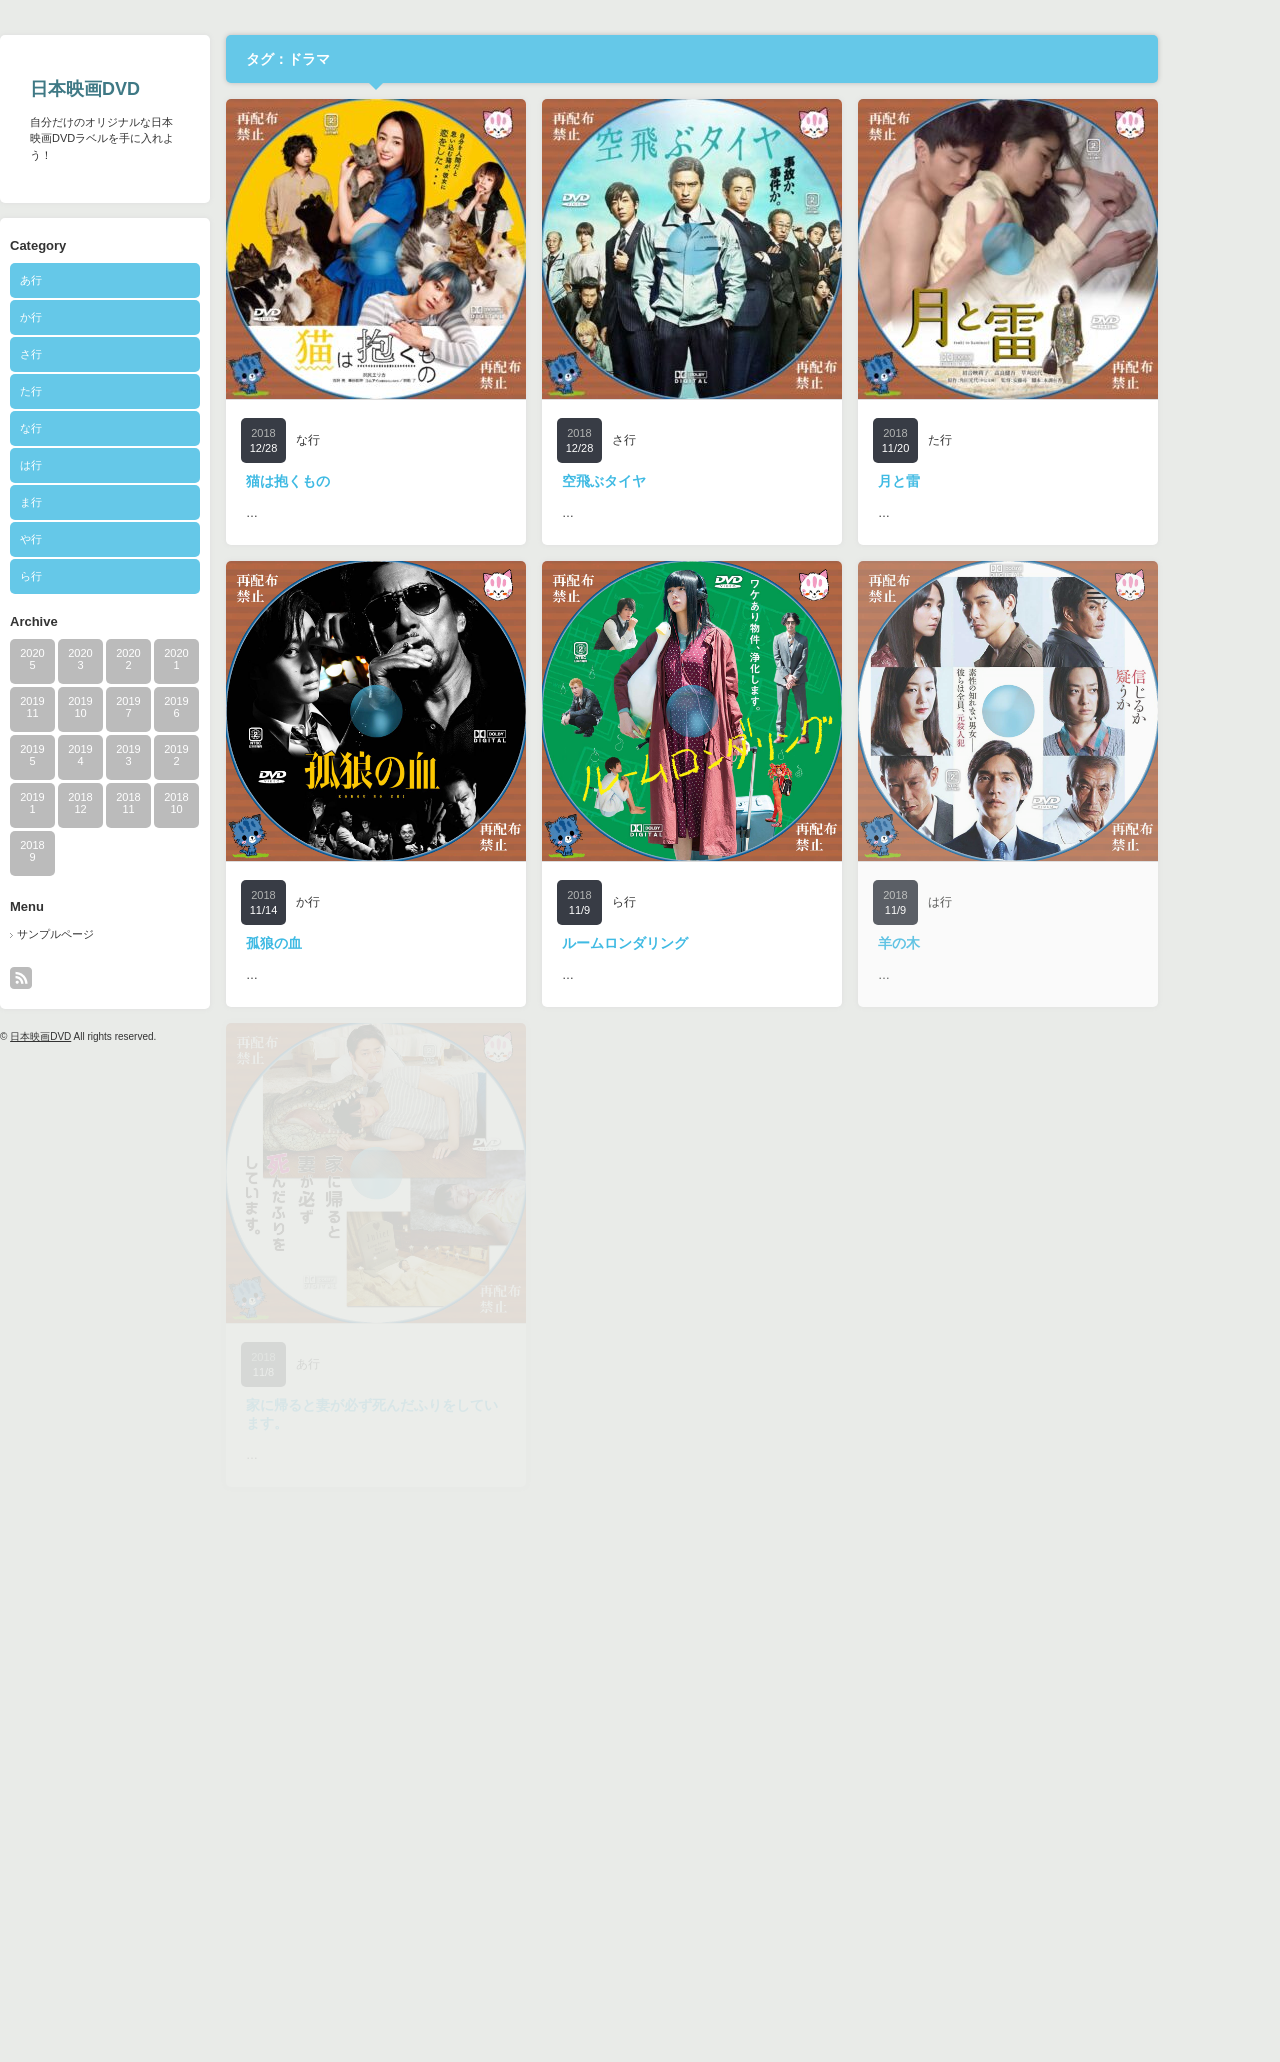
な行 (88, 428)
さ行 (88, 354)
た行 (88, 391)
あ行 (88, 280)
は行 (88, 465)
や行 (88, 539)
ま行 (88, 502)
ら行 (88, 576)
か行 (88, 317)
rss (78, 978)
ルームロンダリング (682, 943)
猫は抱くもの (345, 481)
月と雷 (956, 481)
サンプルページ (112, 934)
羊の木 (956, 943)
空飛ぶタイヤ (661, 481)
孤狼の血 (331, 943)
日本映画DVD (142, 89)
